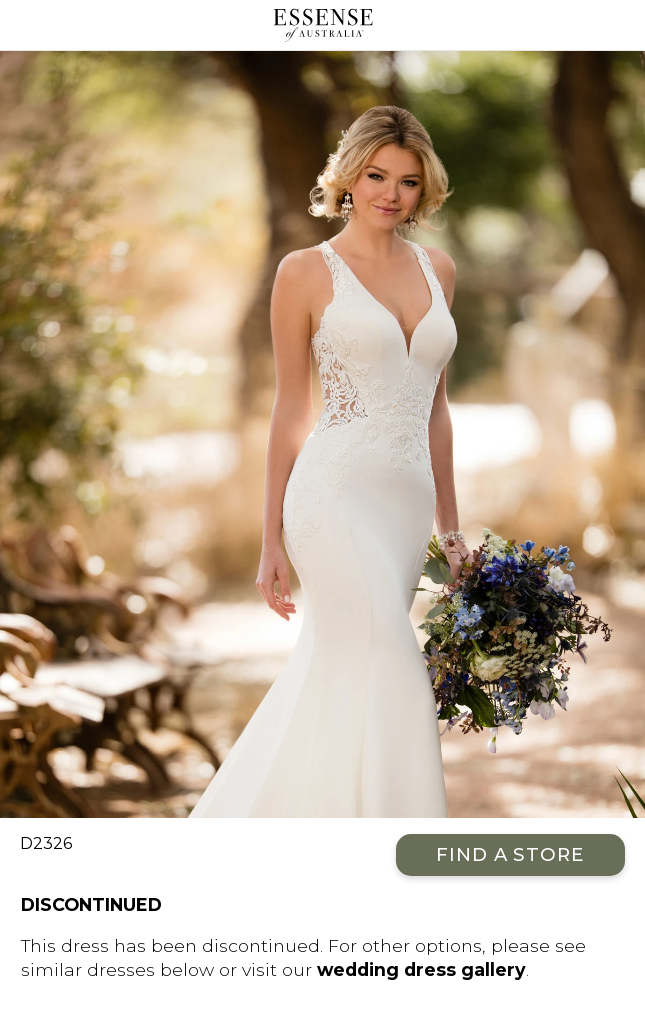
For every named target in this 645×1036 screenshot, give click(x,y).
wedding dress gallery (421, 969)
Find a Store (510, 854)
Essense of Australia (322, 25)
